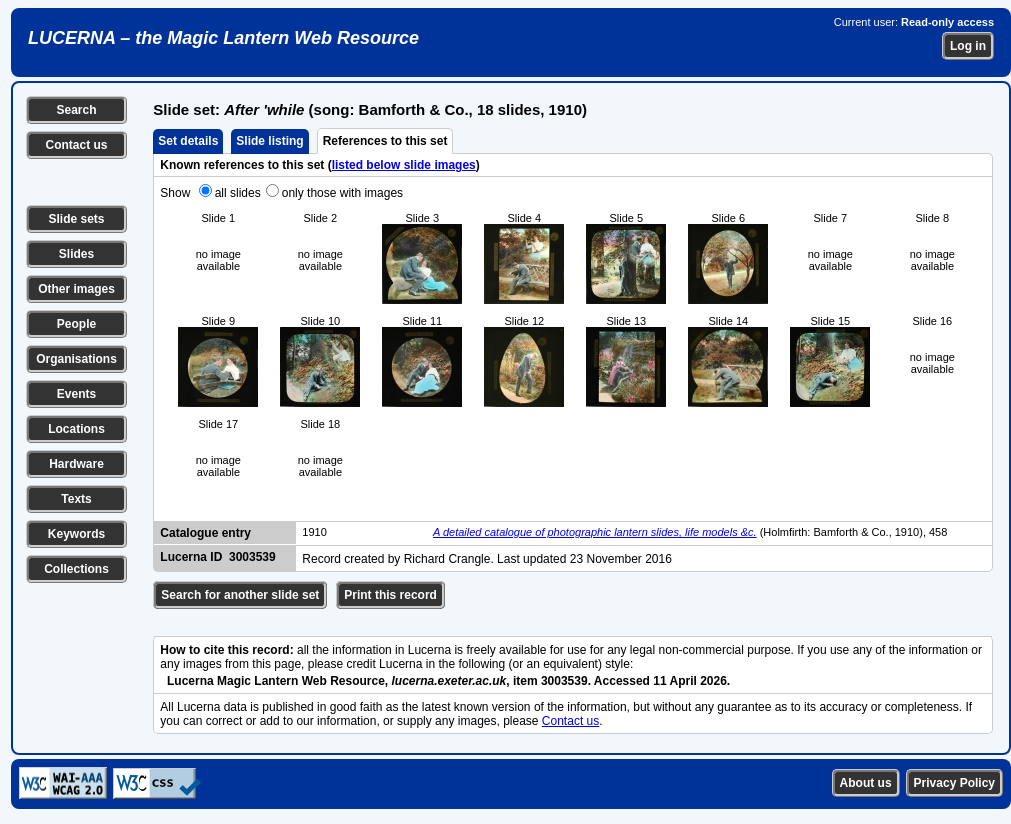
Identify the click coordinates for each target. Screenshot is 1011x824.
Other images (76, 289)
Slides (76, 254)
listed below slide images (404, 165)
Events (76, 394)
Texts (76, 499)
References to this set (385, 141)
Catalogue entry (205, 533)
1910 (314, 532)
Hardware (76, 464)
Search (76, 110)
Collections (76, 569)
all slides (238, 193)
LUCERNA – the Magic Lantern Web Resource (223, 38)
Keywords (76, 534)
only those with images (342, 193)
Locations (76, 429)
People (76, 324)
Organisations (76, 359)
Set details (188, 141)
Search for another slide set (240, 595)
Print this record (390, 595)
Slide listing (269, 141)
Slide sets (76, 219)
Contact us (76, 145)
